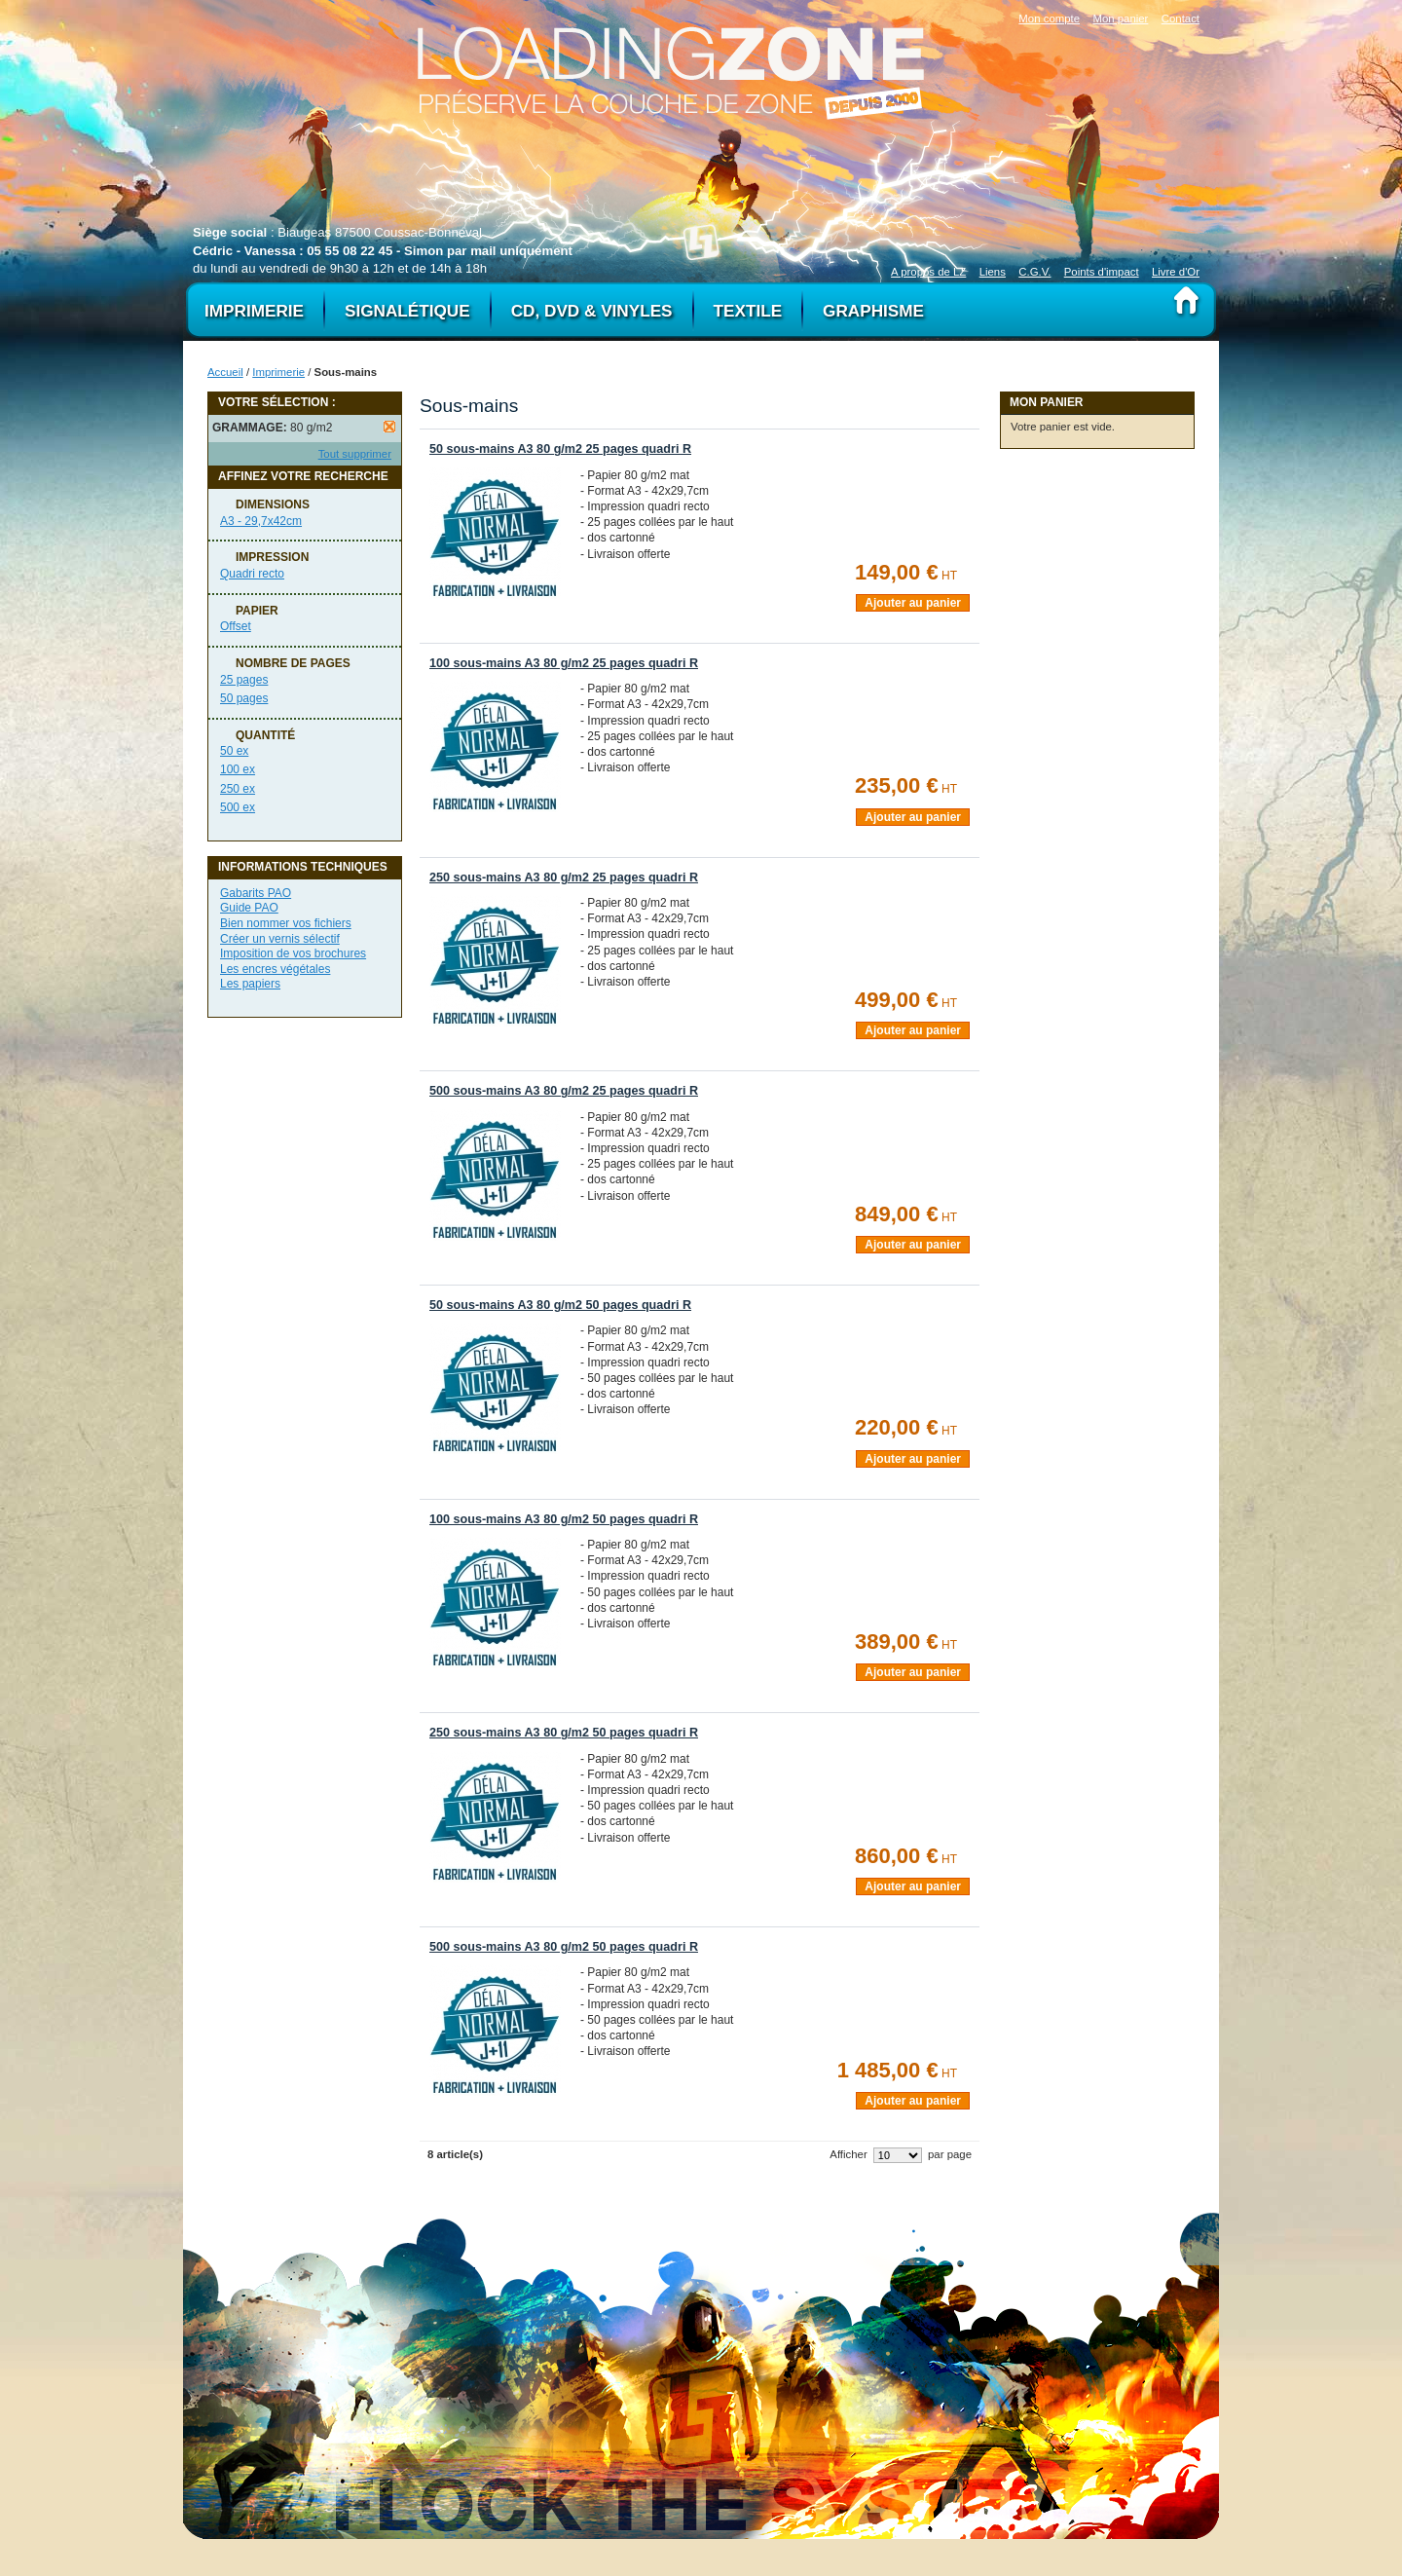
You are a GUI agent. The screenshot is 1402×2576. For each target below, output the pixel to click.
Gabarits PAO (255, 893)
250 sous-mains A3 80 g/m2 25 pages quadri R (563, 877)
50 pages (244, 698)
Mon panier (1120, 18)
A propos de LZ (928, 272)
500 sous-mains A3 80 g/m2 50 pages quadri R (563, 1947)
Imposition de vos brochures (293, 953)
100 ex (237, 769)
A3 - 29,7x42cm (261, 521)
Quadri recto (252, 573)
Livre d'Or (1175, 272)
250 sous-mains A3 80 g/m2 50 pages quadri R (563, 1732)
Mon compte (1049, 18)
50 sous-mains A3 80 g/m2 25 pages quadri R (560, 449)
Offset (235, 626)
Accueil (225, 372)
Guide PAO (249, 908)
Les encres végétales (275, 969)
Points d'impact (1101, 272)
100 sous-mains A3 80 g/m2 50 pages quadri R (563, 1519)
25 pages (244, 680)
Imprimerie (278, 372)
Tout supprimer (354, 454)
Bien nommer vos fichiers (285, 923)
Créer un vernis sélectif (280, 939)
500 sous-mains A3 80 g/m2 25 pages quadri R (563, 1091)
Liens (992, 272)
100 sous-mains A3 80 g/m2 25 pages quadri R (563, 663)
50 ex (234, 751)
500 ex (237, 807)
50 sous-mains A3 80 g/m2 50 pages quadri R (560, 1305)
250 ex (237, 789)
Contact (1180, 18)
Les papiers (250, 983)
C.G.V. (1034, 272)
